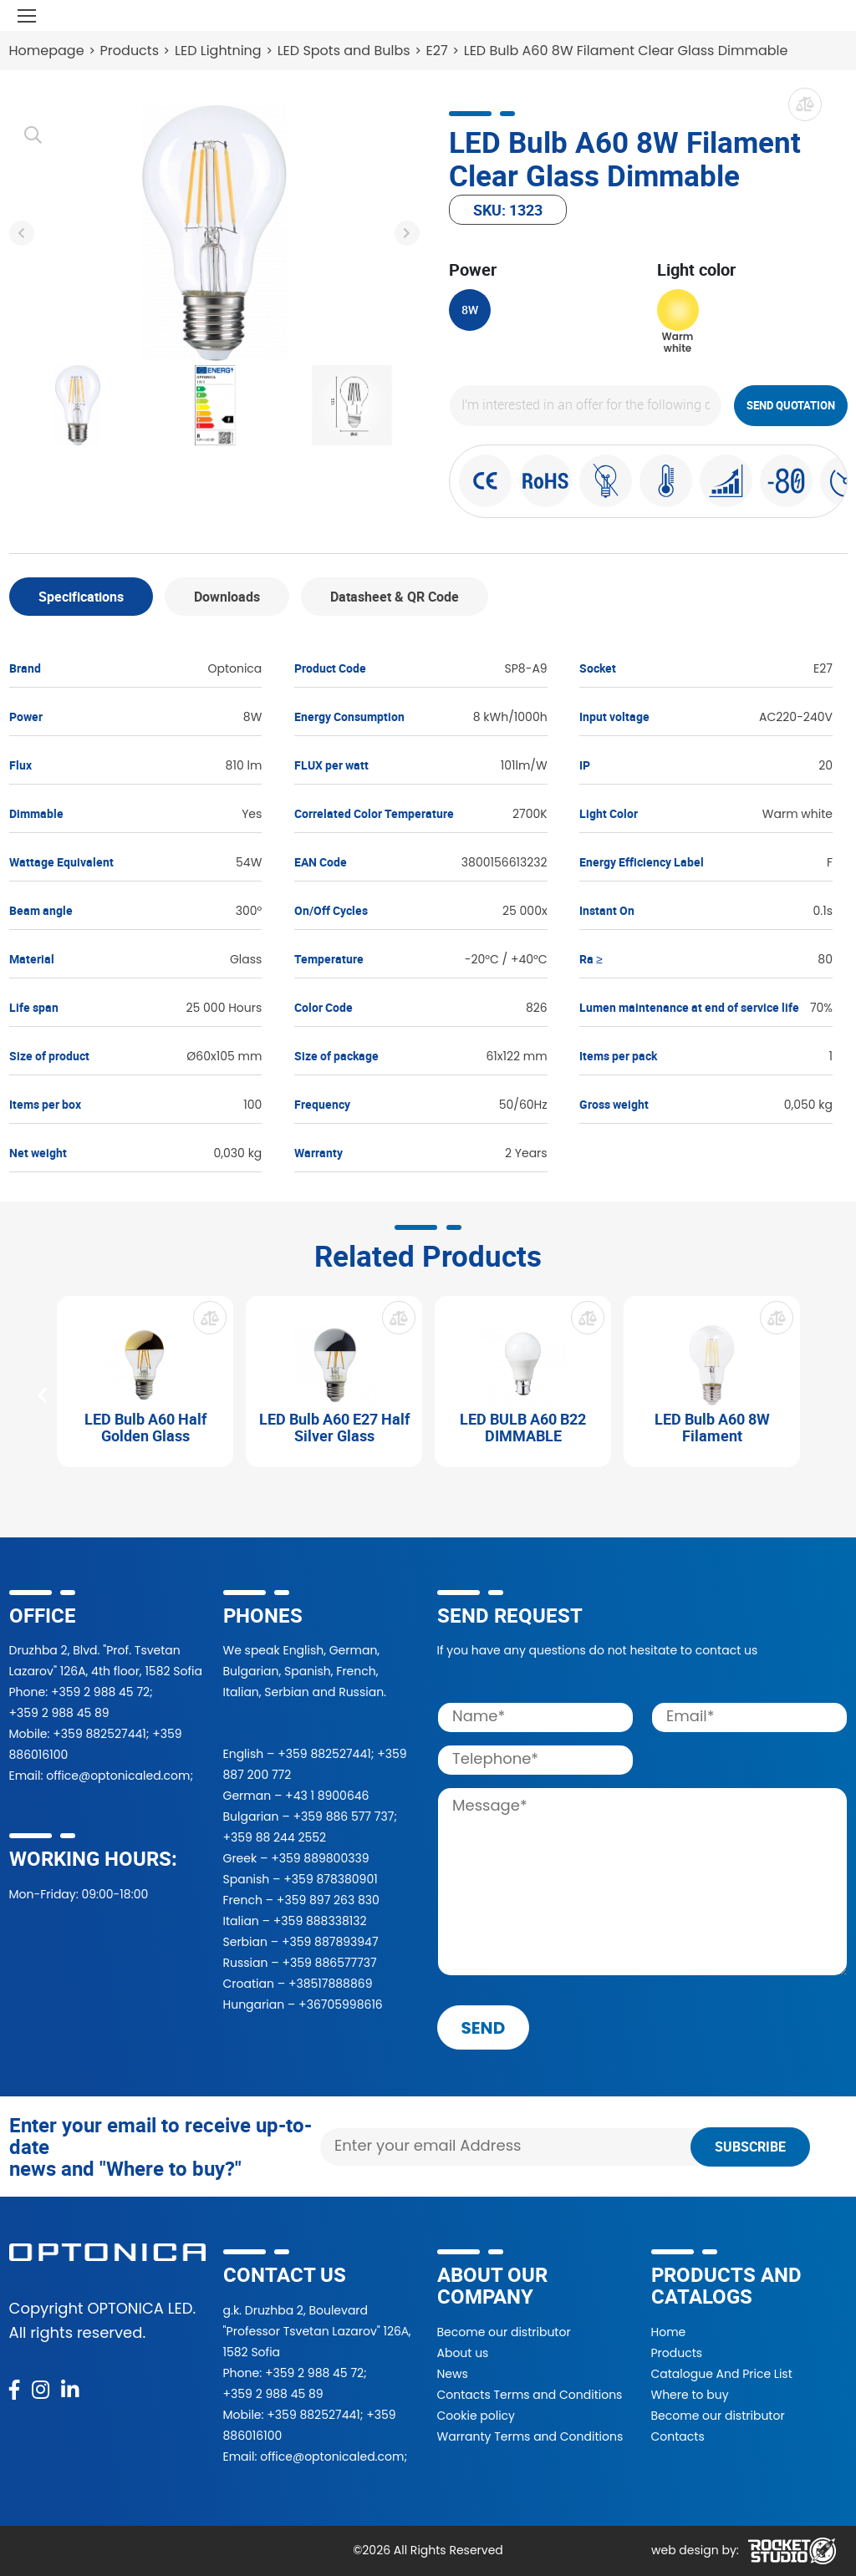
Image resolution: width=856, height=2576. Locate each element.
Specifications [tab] (81, 596)
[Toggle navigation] (27, 15)
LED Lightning (218, 50)
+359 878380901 (330, 1879)
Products (129, 50)
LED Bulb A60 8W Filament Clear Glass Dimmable (626, 50)
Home (668, 2332)
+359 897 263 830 (328, 1900)
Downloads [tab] (227, 596)
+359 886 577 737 (343, 1816)
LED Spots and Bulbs (344, 50)
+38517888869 (330, 1983)
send (483, 2028)
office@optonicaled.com (118, 1775)
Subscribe (750, 2146)
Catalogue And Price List (721, 2373)
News (452, 2373)
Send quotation (790, 405)
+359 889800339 (320, 1858)
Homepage (46, 50)
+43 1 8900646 (327, 1795)
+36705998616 (340, 2004)
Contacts (678, 2436)
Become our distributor (504, 2332)
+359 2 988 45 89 (59, 1713)
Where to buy (690, 2394)
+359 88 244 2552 (275, 1837)
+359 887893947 (330, 1941)
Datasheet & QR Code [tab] (394, 596)
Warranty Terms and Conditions (530, 2436)
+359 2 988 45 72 (100, 1692)
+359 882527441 (99, 1733)
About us (463, 2353)
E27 (437, 50)
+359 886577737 (329, 1962)
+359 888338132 (320, 1921)
